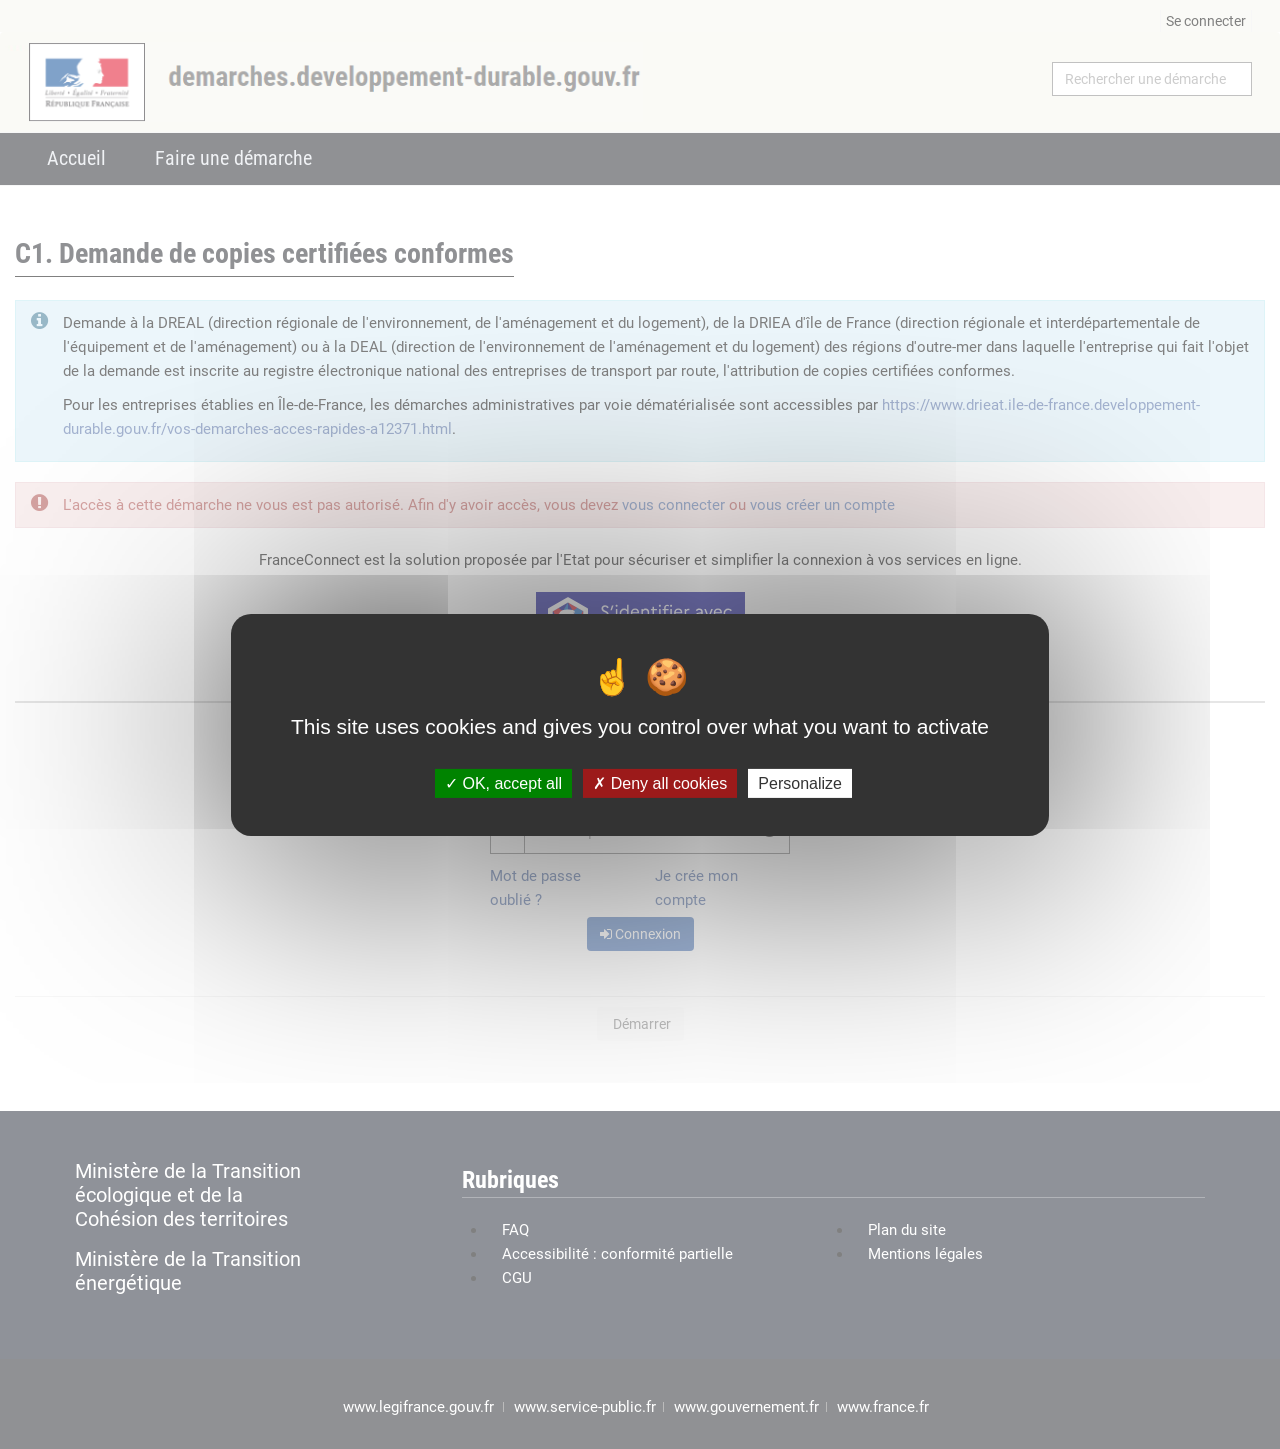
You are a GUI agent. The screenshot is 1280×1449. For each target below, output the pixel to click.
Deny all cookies (660, 782)
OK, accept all (503, 782)
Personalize (800, 782)
